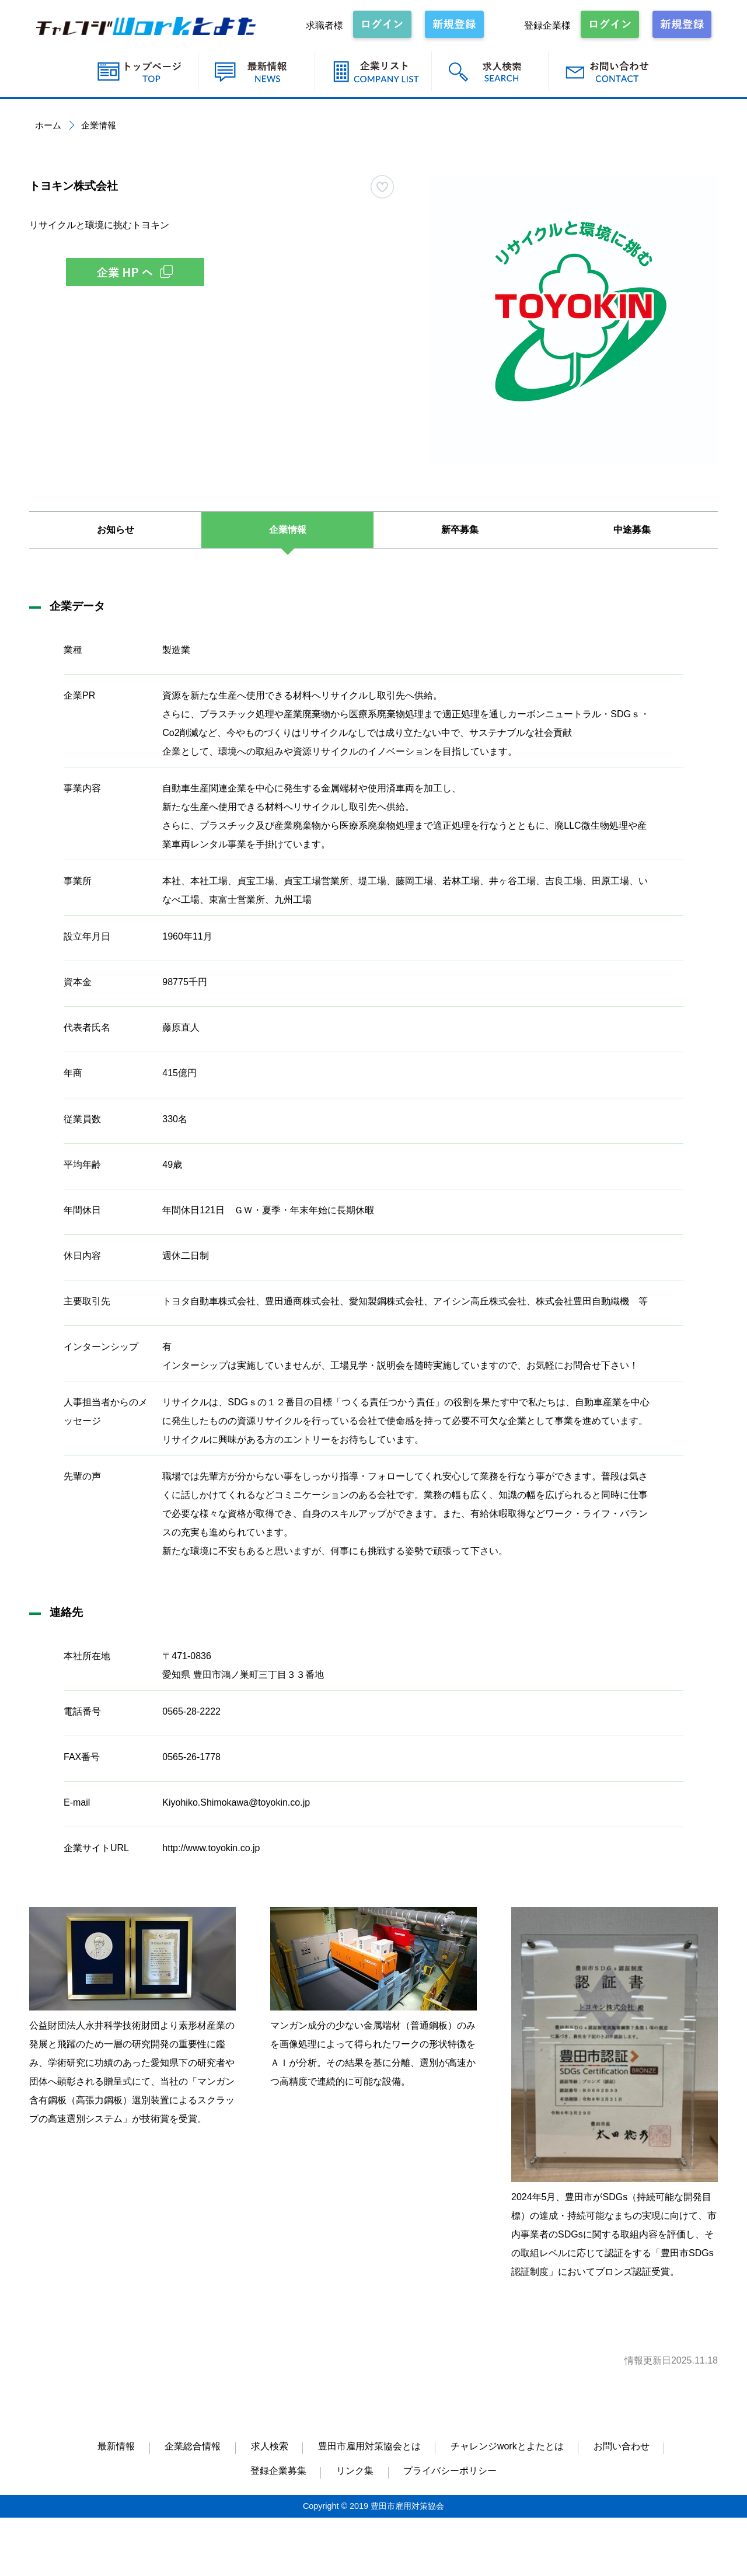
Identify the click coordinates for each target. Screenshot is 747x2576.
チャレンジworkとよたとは (507, 2446)
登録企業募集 (278, 2471)
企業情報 (287, 530)
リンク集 (355, 2471)
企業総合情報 (193, 2446)
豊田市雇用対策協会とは (369, 2446)
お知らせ (115, 530)
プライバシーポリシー (450, 2471)
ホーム (48, 125)
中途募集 (632, 530)
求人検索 (269, 2446)
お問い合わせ (622, 2446)
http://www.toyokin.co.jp (211, 1848)
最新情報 (116, 2446)
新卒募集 (460, 530)
